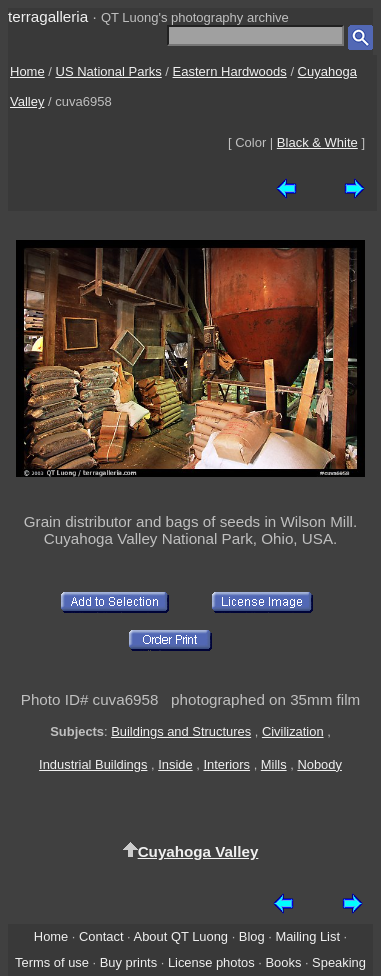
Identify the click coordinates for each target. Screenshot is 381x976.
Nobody (319, 764)
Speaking (339, 962)
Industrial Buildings (93, 764)
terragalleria (48, 16)
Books (283, 962)
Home (27, 71)
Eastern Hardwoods (230, 71)
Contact (101, 936)
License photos (211, 962)
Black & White (317, 142)
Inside (175, 764)
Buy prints (128, 962)
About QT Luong (181, 936)
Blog (252, 936)
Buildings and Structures (181, 731)
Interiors (226, 764)
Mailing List (307, 936)
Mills (274, 764)
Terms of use (52, 962)
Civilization (293, 731)
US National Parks (109, 71)
